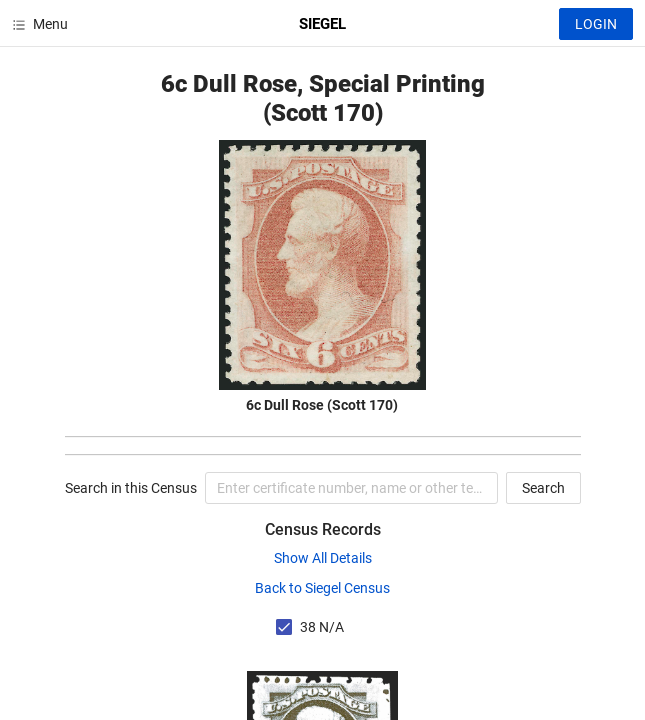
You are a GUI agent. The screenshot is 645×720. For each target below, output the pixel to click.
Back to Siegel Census (322, 588)
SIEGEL (322, 24)
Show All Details (323, 558)
